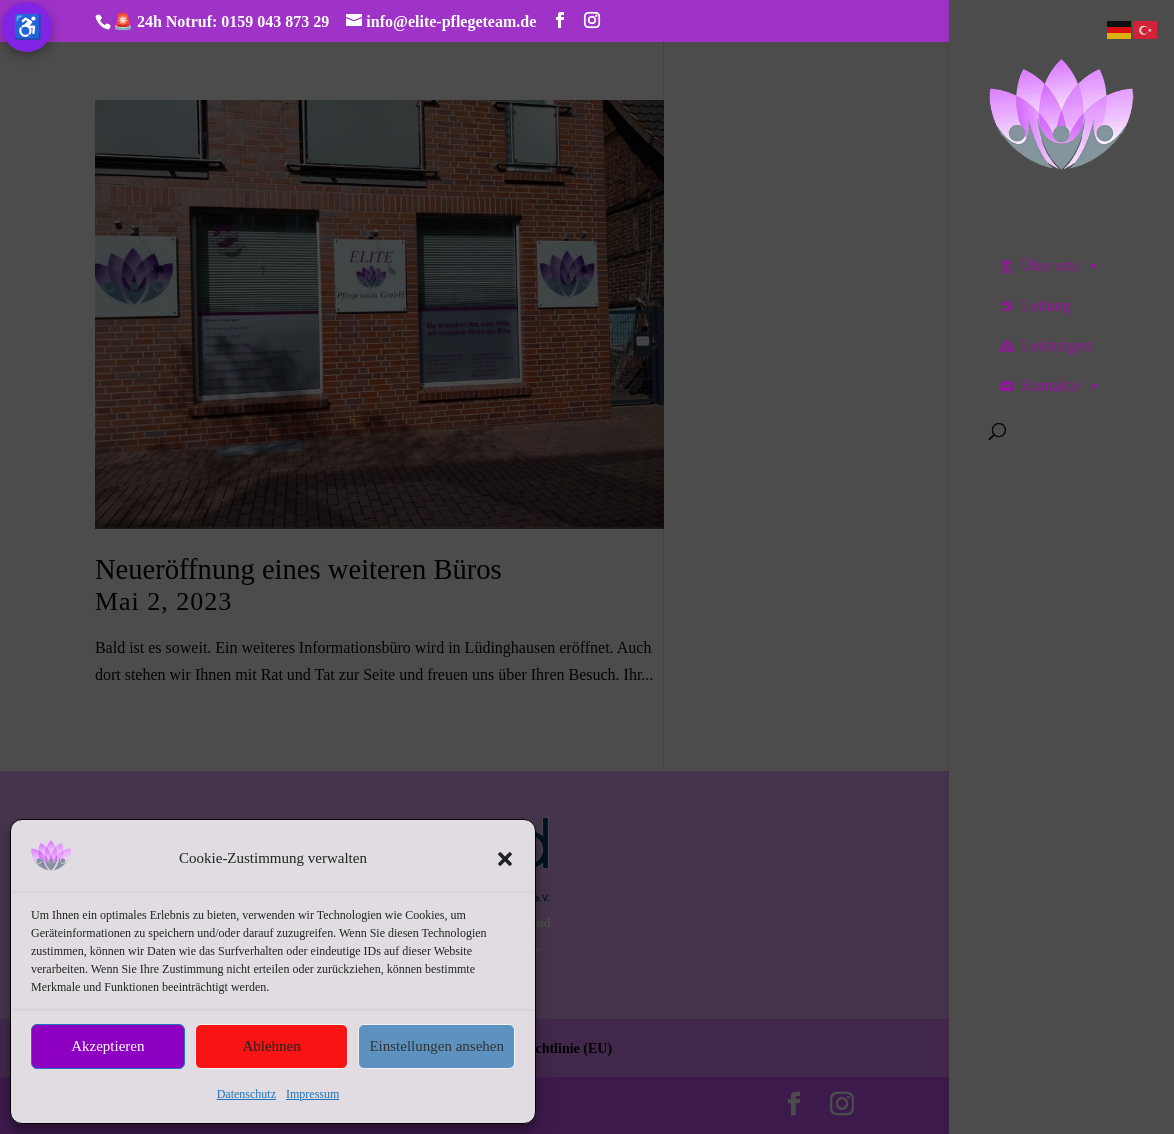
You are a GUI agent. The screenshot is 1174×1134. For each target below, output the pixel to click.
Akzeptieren (107, 1046)
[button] (505, 859)
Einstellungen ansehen (436, 1046)
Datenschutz (246, 1094)
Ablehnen (271, 1046)
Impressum (312, 1094)
